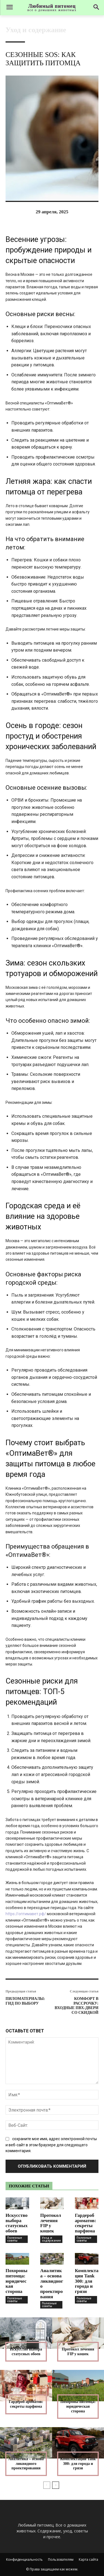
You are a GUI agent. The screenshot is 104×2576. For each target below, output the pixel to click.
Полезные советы (14, 2239)
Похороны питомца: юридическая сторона (16, 2281)
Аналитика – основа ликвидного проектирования (51, 2283)
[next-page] (55, 2485)
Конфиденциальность (24, 2559)
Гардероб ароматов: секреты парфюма (85, 2223)
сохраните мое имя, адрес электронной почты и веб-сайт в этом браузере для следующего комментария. (51, 2145)
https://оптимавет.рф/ (26, 1914)
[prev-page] (46, 2485)
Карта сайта (88, 2559)
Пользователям (60, 2559)
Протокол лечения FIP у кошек (50, 2223)
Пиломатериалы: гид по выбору (25, 2001)
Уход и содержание (36, 30)
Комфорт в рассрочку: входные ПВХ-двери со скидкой (76, 2006)
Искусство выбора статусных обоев (16, 2223)
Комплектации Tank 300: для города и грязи (86, 2281)
